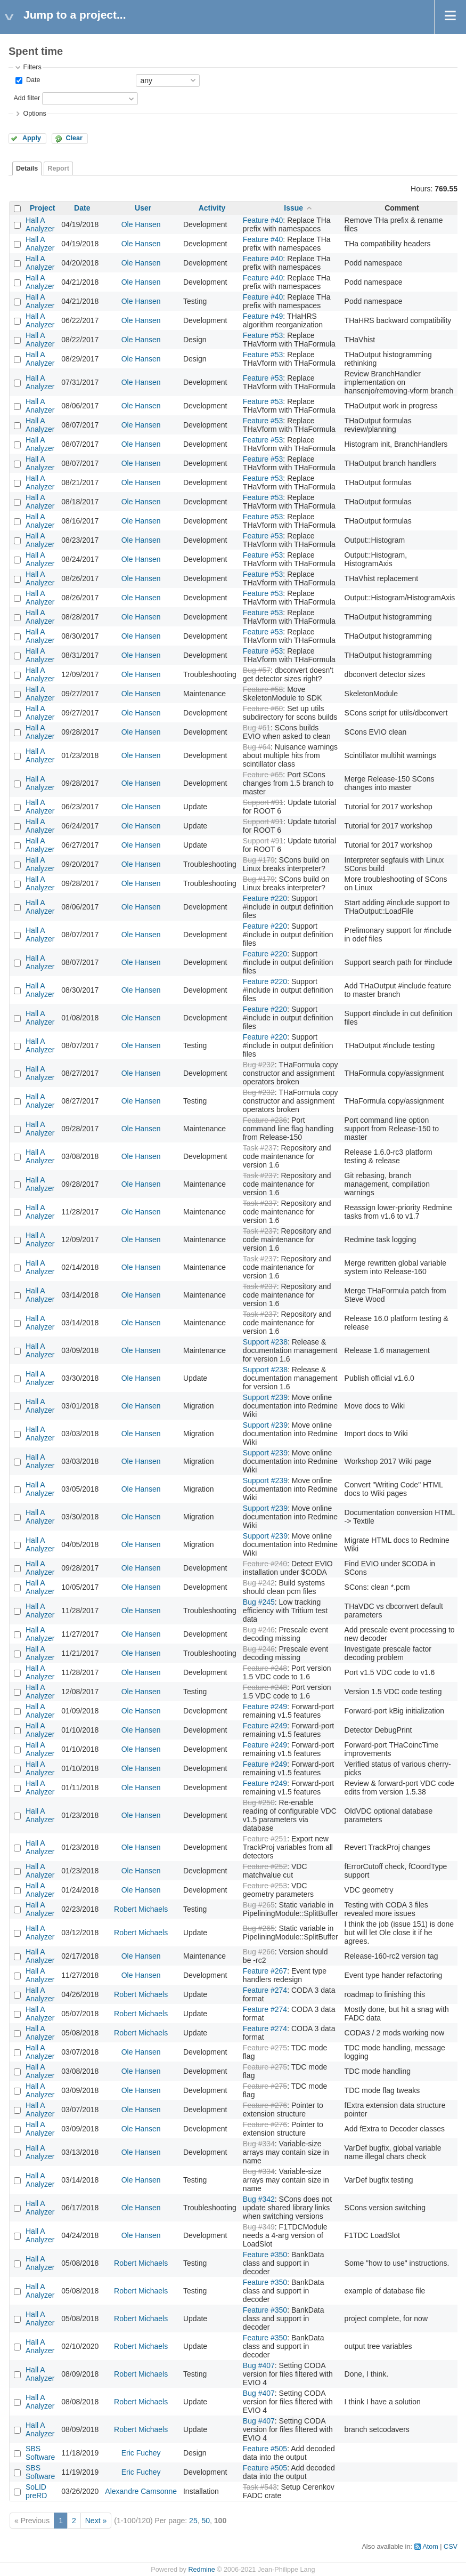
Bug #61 (257, 727)
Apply (31, 138)
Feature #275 (265, 2047)
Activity (212, 208)
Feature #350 (265, 2254)
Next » (96, 2520)
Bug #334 (259, 2143)
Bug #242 (259, 1583)
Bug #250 (259, 1802)
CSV (450, 2546)
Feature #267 (265, 1971)
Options (34, 113)
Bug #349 (259, 2227)
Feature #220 (265, 898)
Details (27, 168)
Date (32, 80)
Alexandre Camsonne (141, 2491)
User (143, 208)
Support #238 (265, 1342)
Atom (430, 2546)
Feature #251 (265, 1838)
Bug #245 (259, 1602)
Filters (32, 67)
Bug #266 (259, 1951)
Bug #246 (259, 1629)
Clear (74, 138)
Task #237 (260, 1148)
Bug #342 (259, 2199)
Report (58, 168)
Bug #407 (259, 2365)
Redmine (201, 2569)
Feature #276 (265, 2105)
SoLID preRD (36, 2491)
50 (205, 2520)
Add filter (26, 98)
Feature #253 (265, 1885)
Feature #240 (265, 1563)
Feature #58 (263, 689)
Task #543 (260, 2487)
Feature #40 (263, 220)
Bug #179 (259, 860)
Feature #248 (265, 1668)
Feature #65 (263, 774)
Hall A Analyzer (40, 224)
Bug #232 (259, 1064)
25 (193, 2520)
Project (42, 208)
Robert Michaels (141, 1909)
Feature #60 (263, 708)
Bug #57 (257, 670)
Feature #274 (265, 1990)
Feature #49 (263, 316)
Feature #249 (265, 1706)
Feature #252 (265, 1866)
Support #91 (263, 802)
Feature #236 (265, 1120)
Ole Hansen (141, 224)
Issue (293, 208)
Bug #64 (257, 747)
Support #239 (265, 1397)
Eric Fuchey (141, 2453)
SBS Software (40, 2452)
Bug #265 (259, 1905)
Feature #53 (263, 335)
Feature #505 (265, 2448)
